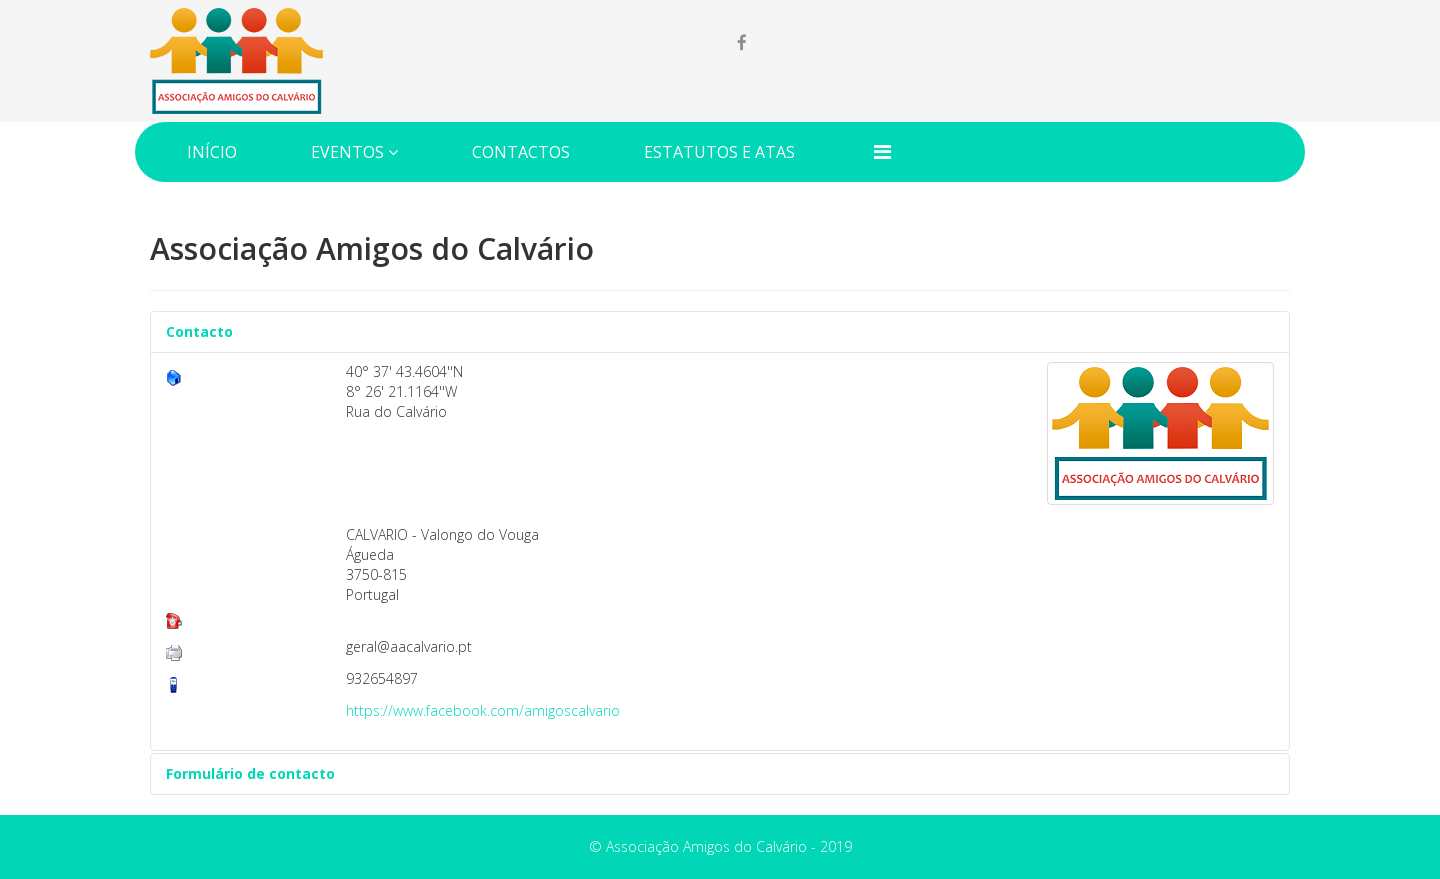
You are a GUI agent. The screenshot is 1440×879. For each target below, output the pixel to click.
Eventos (347, 152)
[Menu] (882, 151)
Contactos (521, 152)
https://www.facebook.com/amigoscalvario (483, 710)
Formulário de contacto (250, 773)
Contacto (199, 331)
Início (212, 152)
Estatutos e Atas (719, 152)
